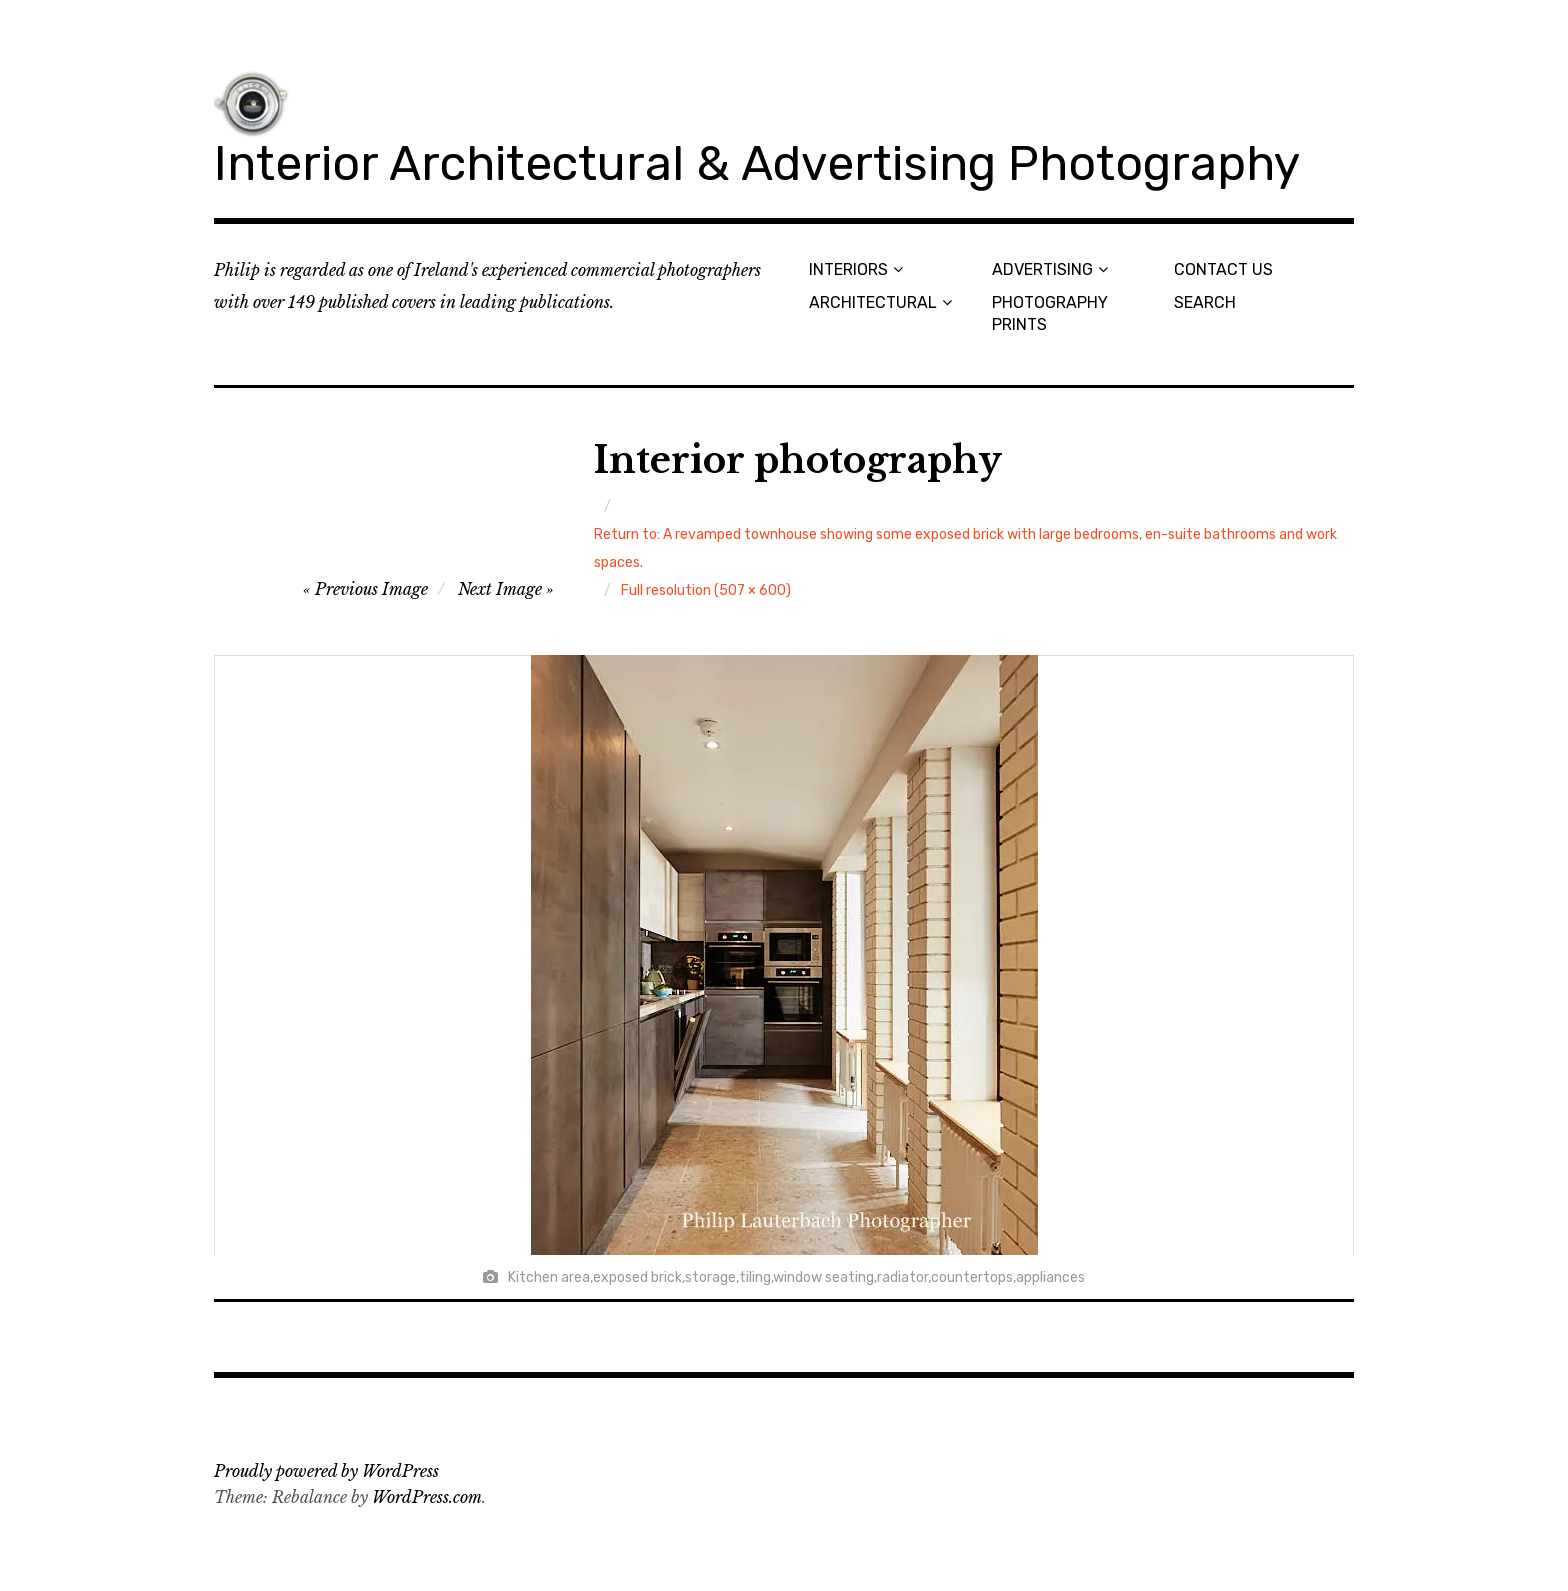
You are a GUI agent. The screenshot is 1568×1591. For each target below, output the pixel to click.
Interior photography (798, 460)
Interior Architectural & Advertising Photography (757, 163)
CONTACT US (1223, 269)
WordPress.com (427, 1497)
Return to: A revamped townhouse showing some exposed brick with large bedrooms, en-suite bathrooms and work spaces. (965, 548)
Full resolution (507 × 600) (706, 590)
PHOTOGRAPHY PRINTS (1050, 313)
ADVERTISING (1042, 269)
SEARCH (1205, 302)
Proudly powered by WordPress (326, 1471)
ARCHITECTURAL (873, 302)
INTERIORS (848, 269)
